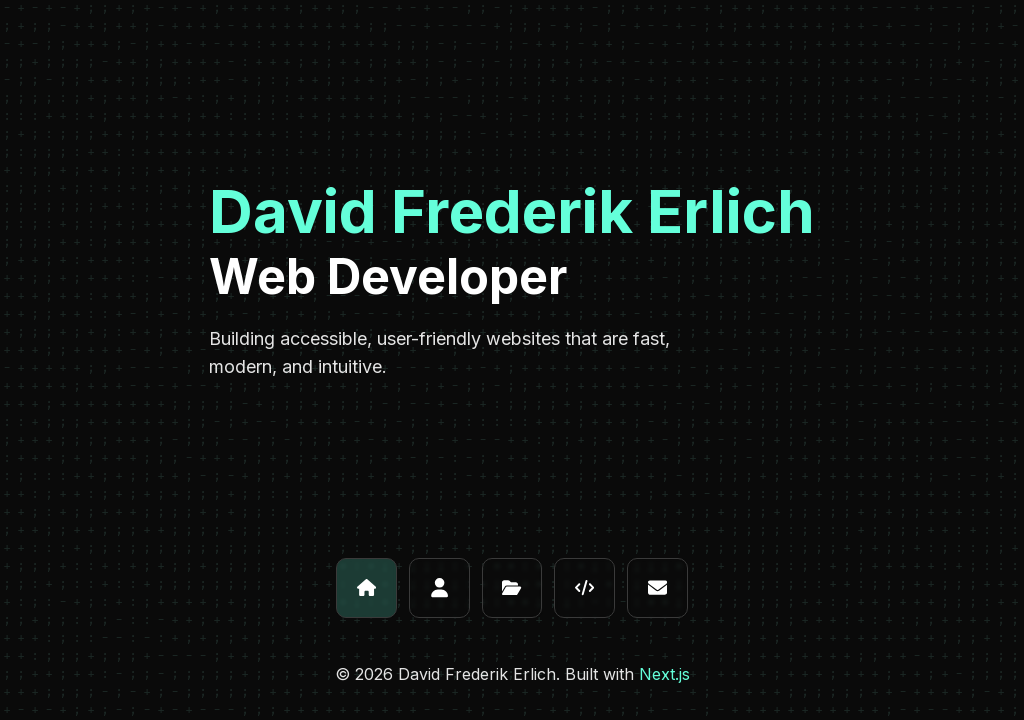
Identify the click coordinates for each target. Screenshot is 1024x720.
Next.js (664, 674)
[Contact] (657, 588)
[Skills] (584, 588)
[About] (439, 588)
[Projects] (512, 588)
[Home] (366, 588)
